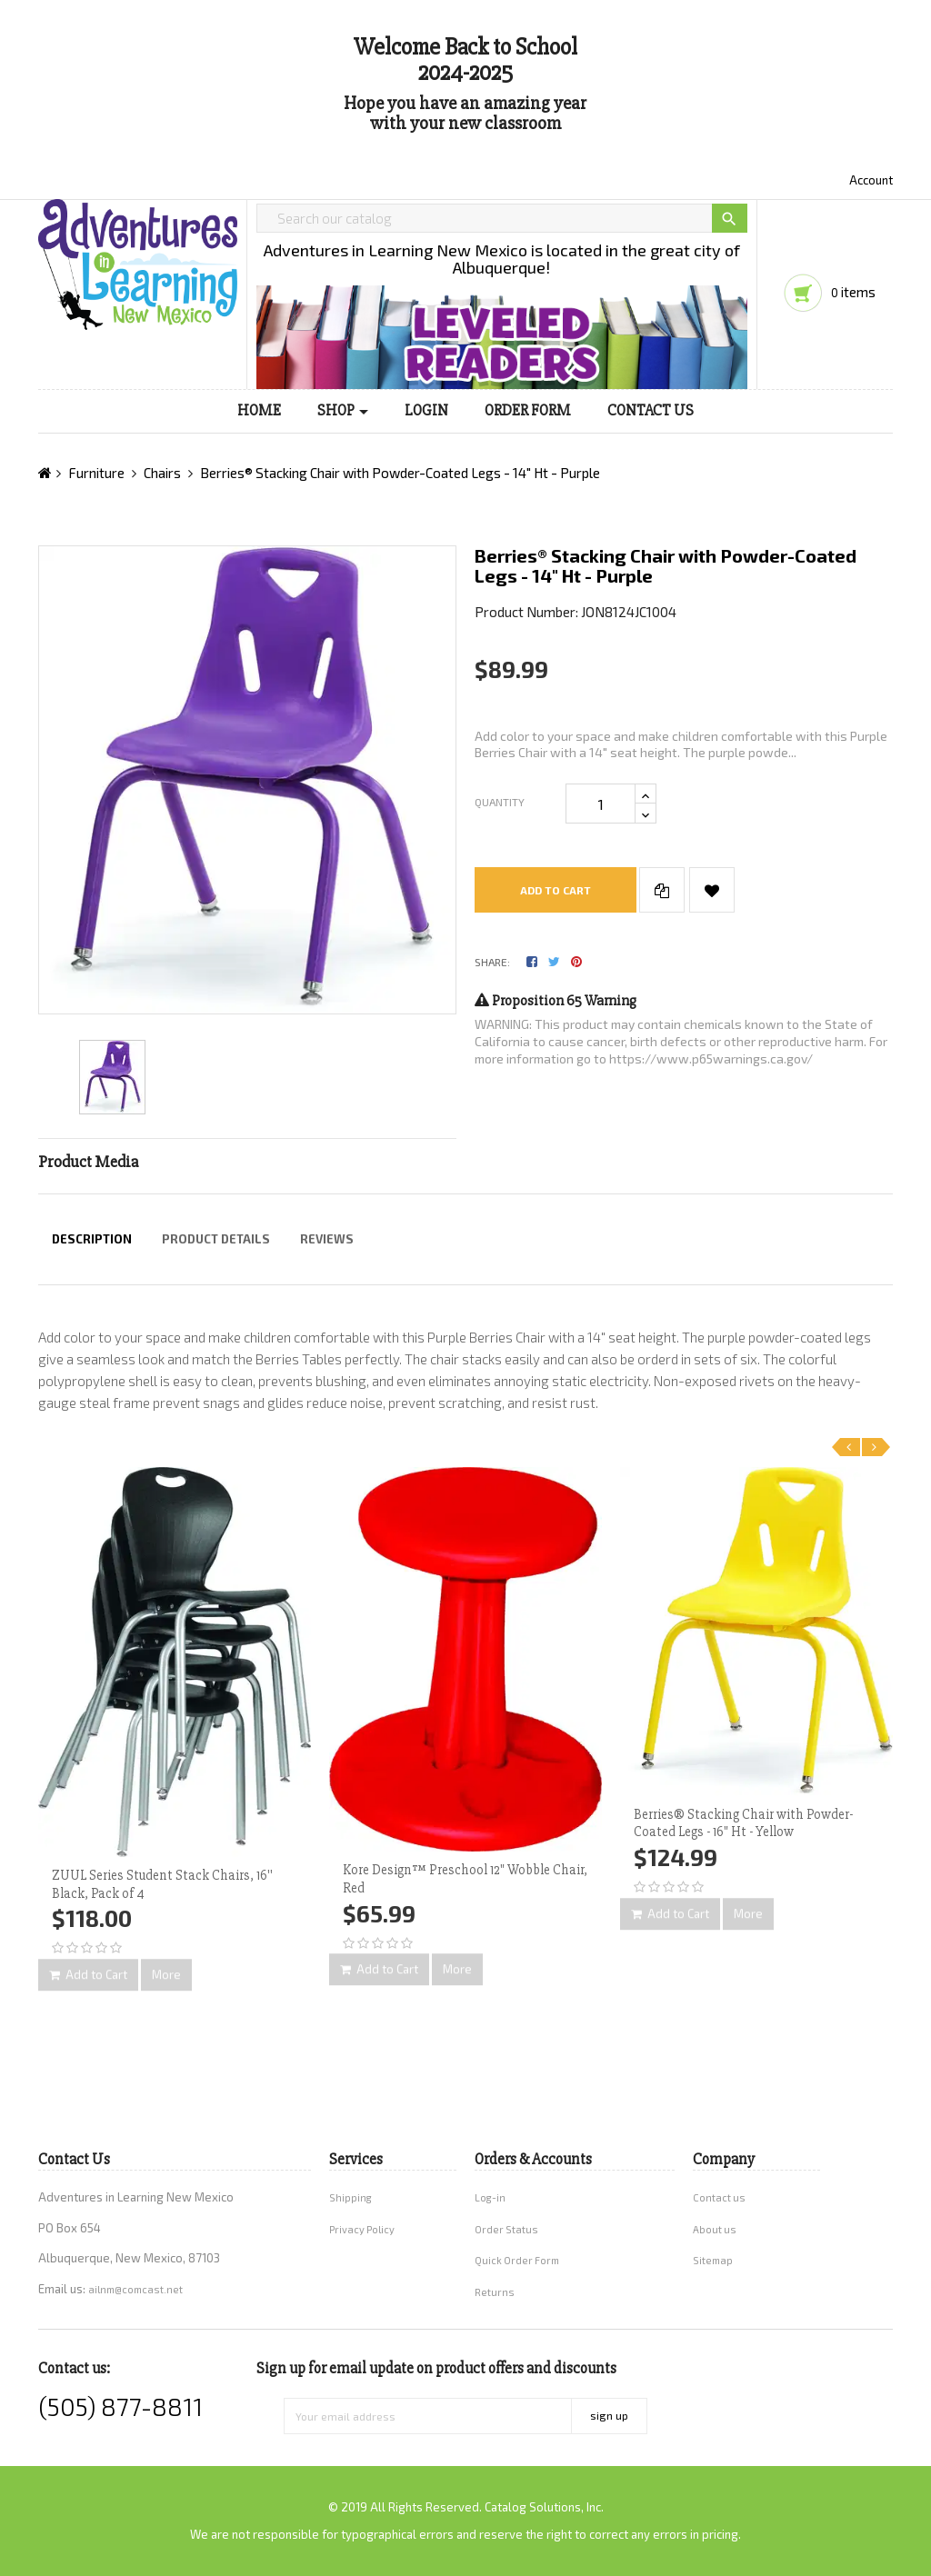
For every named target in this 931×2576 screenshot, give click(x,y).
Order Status (506, 2229)
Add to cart (555, 890)
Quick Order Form (517, 2260)
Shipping (350, 2197)
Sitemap (713, 2260)
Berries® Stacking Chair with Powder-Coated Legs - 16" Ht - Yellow (743, 1823)
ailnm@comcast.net (135, 2289)
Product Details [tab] (216, 1239)
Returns (495, 2292)
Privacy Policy (362, 2229)
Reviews (327, 1239)
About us (714, 2229)
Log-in (490, 2197)
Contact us (719, 2197)
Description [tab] (92, 1239)
